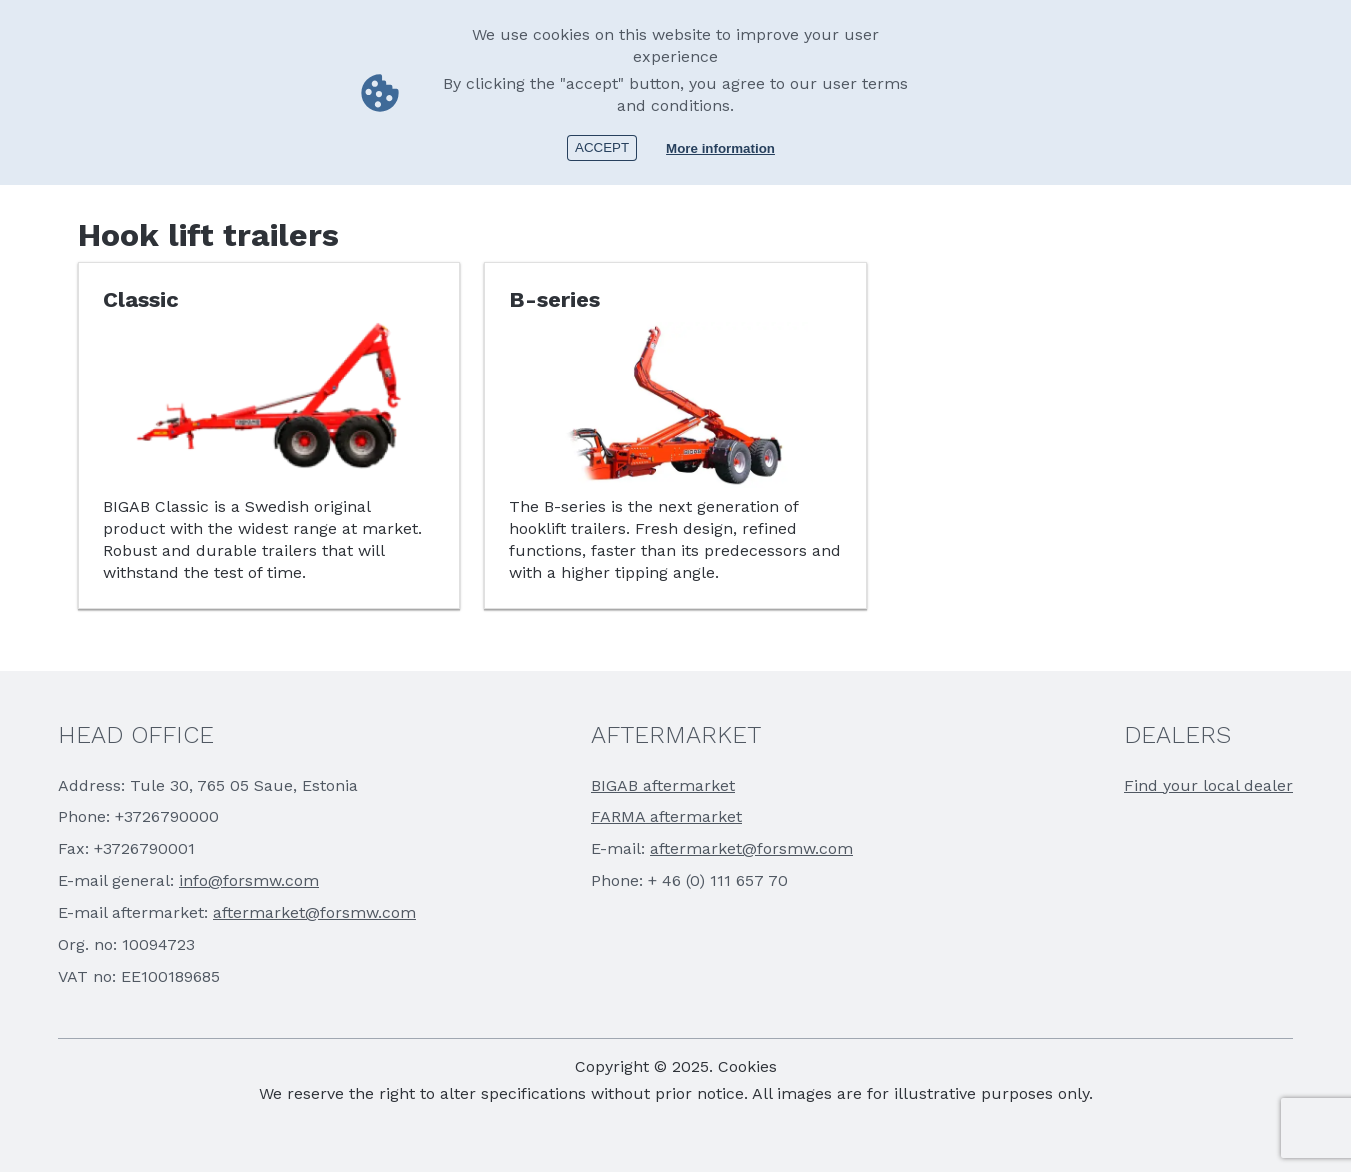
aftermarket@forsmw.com (314, 912)
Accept (602, 147)
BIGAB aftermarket (663, 785)
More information (720, 148)
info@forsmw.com (249, 880)
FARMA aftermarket (666, 816)
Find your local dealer (1208, 785)
